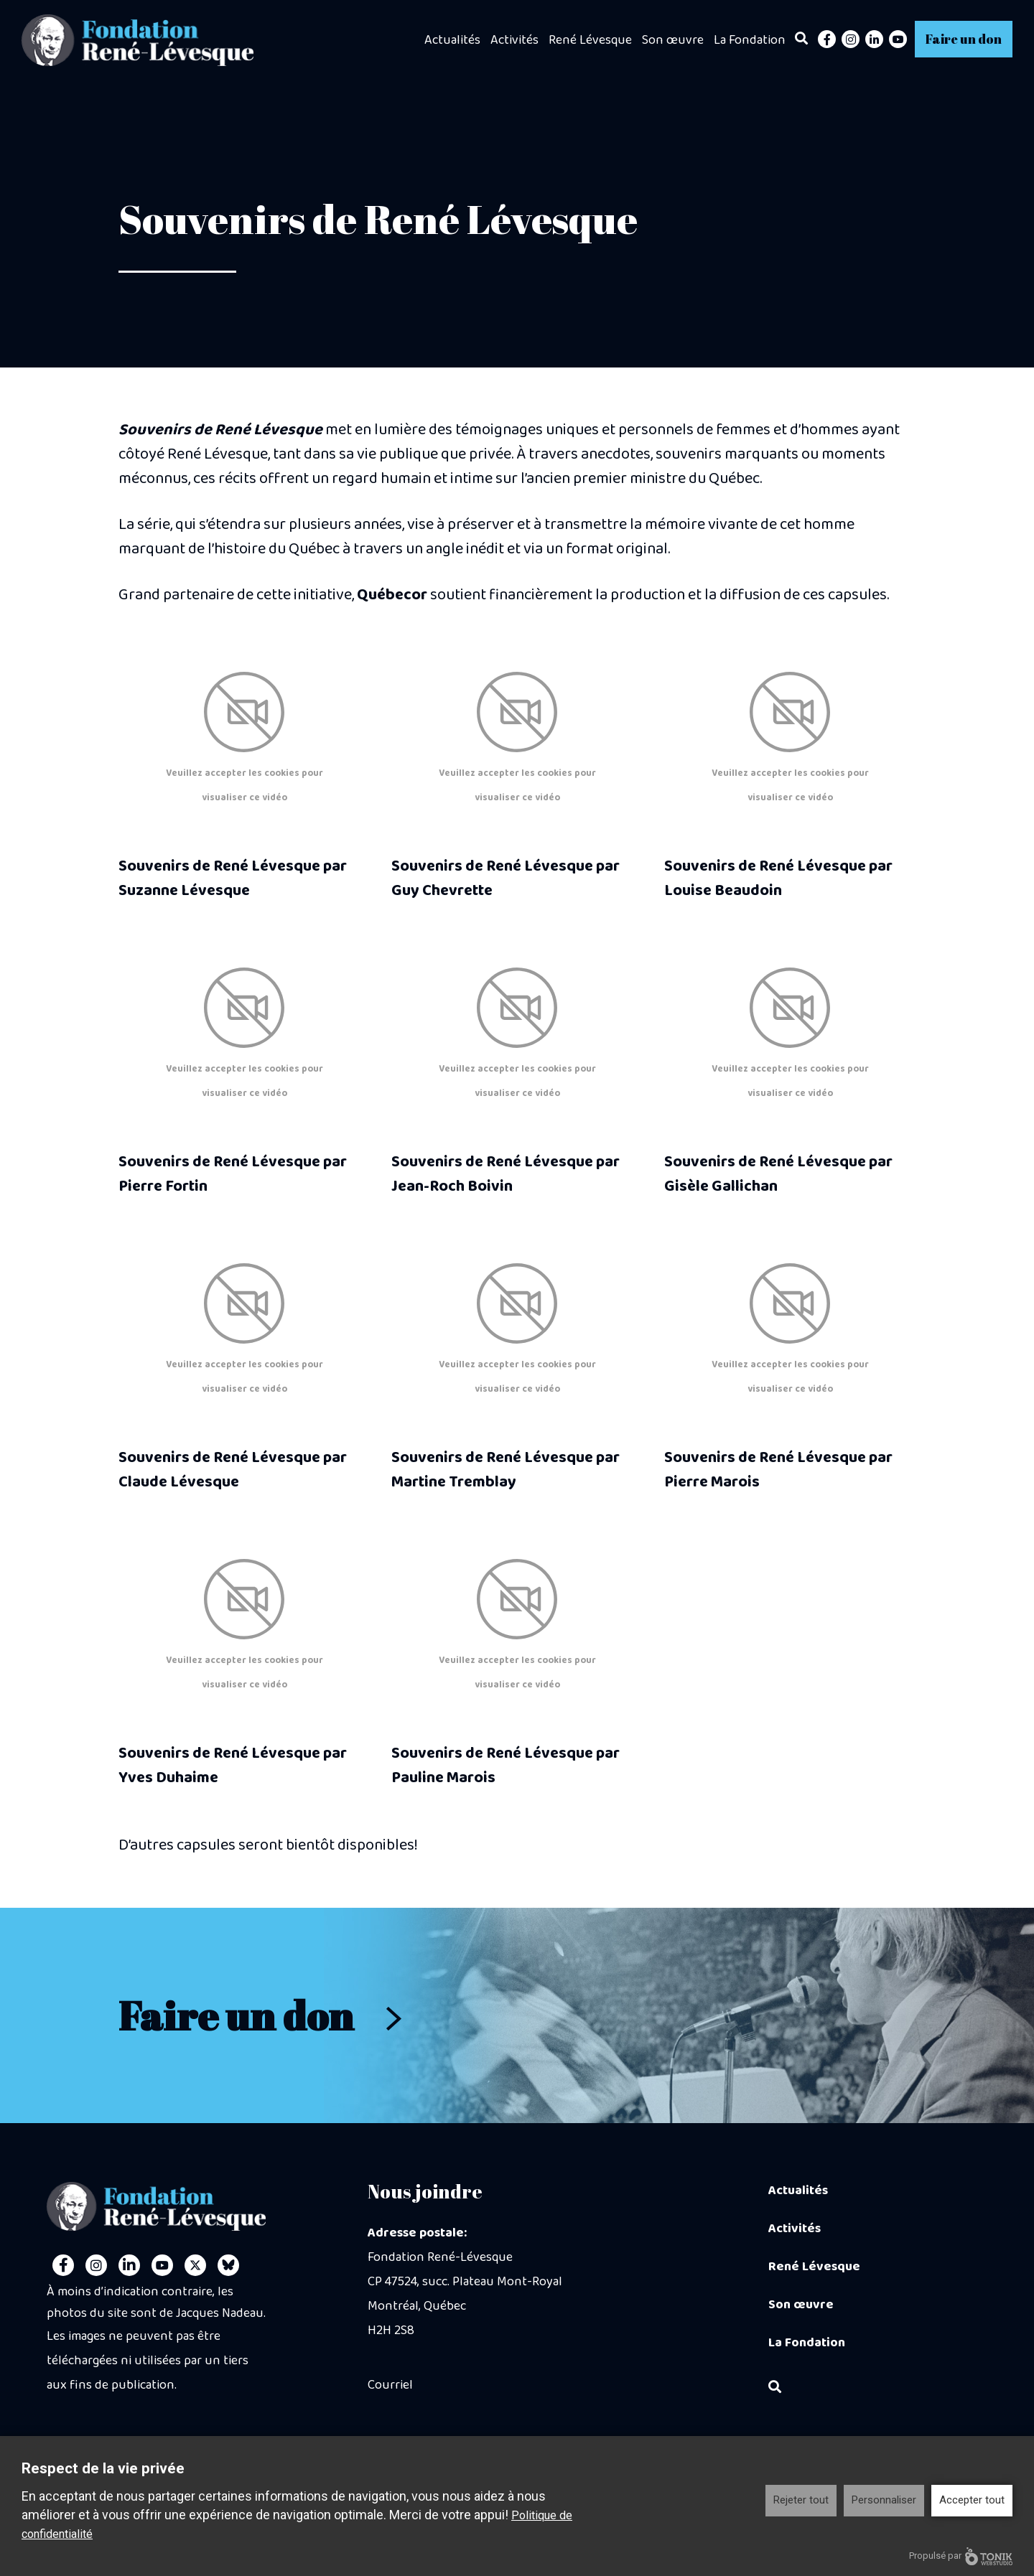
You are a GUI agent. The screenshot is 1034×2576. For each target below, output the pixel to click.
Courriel (390, 2385)
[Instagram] (851, 39)
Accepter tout (972, 2499)
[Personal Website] (228, 2265)
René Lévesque (590, 40)
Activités (514, 40)
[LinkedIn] (874, 39)
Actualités (452, 40)
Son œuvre (673, 40)
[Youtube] (898, 39)
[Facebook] (827, 39)
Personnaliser (884, 2499)
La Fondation (750, 40)
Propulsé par (960, 2556)
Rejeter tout (801, 2499)
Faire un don (964, 38)
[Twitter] (195, 2265)
